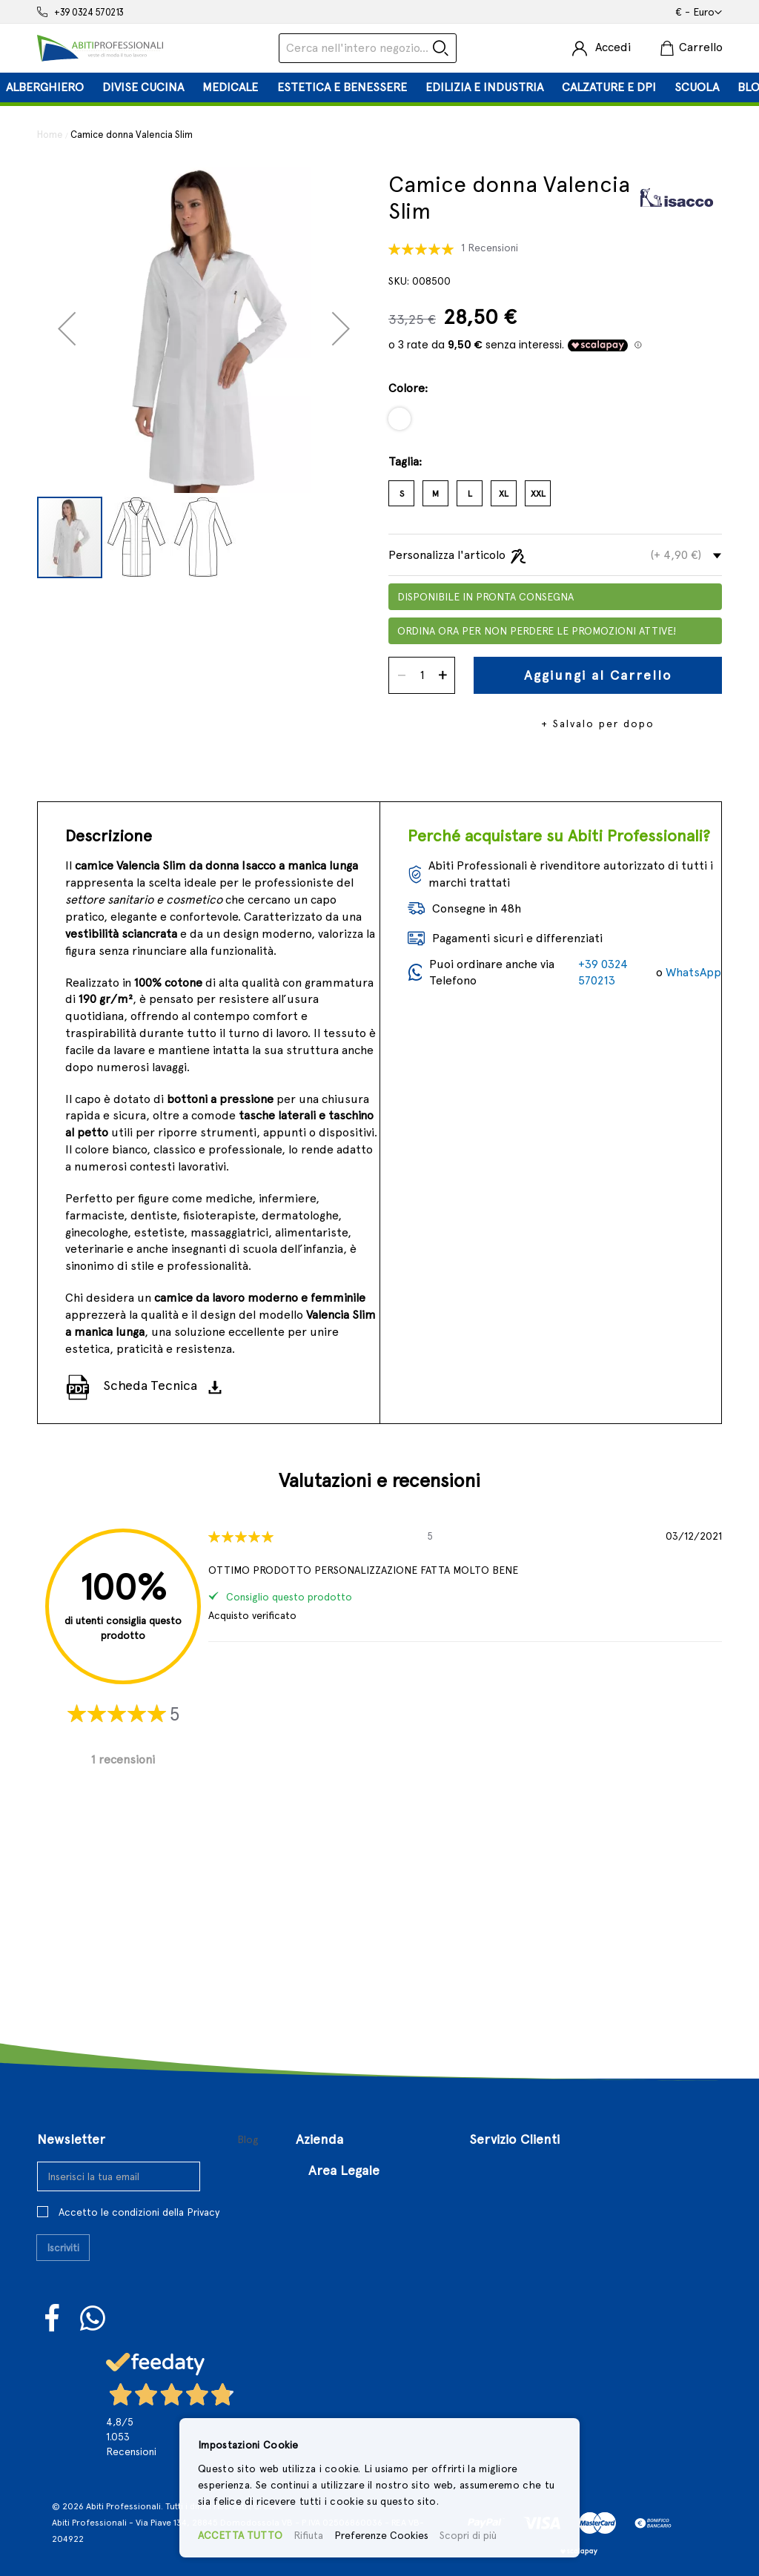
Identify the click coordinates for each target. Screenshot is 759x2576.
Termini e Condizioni (363, 2243)
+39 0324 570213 (89, 12)
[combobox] (367, 48)
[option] (399, 419)
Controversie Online (362, 2337)
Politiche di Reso (353, 2290)
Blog (248, 2041)
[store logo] (100, 48)
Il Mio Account (507, 2119)
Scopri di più (468, 2535)
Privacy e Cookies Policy (372, 2313)
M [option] (435, 494)
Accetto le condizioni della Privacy (139, 2114)
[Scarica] (219, 1386)
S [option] (402, 494)
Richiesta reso (508, 2166)
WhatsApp (693, 972)
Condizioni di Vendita (365, 2266)
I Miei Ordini (501, 2143)
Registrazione (506, 2095)
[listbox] (555, 424)
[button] (698, 12)
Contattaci (325, 2119)
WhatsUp (93, 2220)
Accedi (613, 47)
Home (50, 134)
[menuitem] (45, 87)
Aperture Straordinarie (358, 2143)
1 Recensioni (489, 248)
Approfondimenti (343, 2166)
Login (483, 2072)
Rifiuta (308, 2535)
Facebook (53, 2220)
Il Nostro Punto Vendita (360, 2095)
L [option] (470, 494)
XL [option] (503, 494)
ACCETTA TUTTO (240, 2535)
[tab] (379, 87)
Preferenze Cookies (381, 2535)
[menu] (379, 87)
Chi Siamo (323, 2072)
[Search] (440, 48)
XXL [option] (538, 494)
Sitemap (492, 2189)
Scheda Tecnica (150, 1385)
